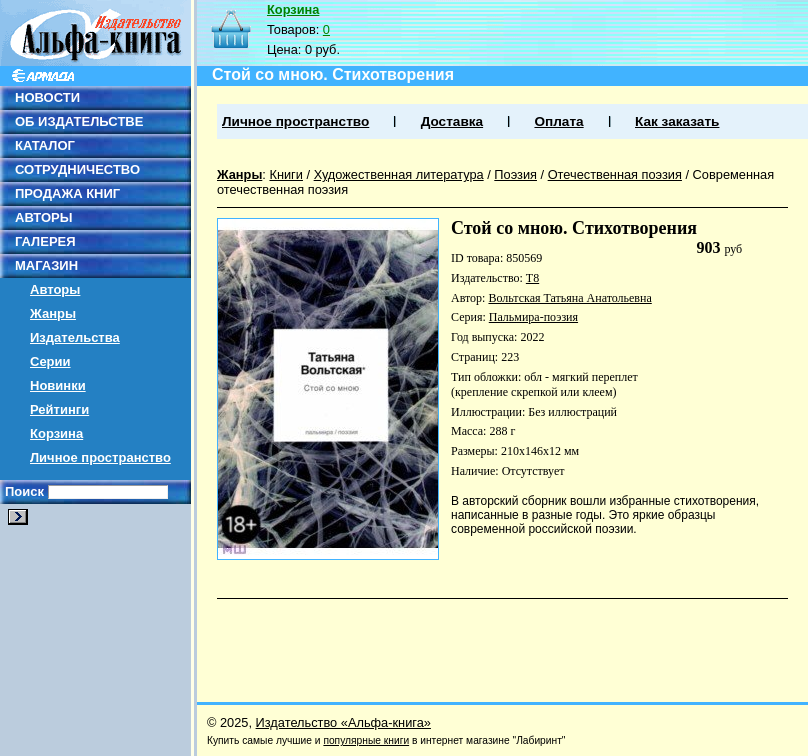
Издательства (75, 337)
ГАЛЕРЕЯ (45, 241)
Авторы (55, 289)
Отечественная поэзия (615, 174)
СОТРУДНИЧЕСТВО (77, 169)
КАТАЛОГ (45, 145)
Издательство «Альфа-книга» (343, 722)
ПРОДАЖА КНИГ (67, 193)
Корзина (56, 433)
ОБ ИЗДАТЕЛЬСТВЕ (79, 121)
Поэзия (515, 174)
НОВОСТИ (47, 97)
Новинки (58, 385)
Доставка (452, 121)
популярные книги (366, 740)
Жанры (53, 313)
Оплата (558, 121)
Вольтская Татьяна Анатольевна (569, 298)
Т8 (532, 278)
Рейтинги (59, 409)
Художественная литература (399, 174)
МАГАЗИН (46, 265)
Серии (50, 361)
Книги (286, 174)
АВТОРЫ (43, 217)
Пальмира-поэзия (533, 317)
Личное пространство (100, 457)
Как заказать (677, 121)
